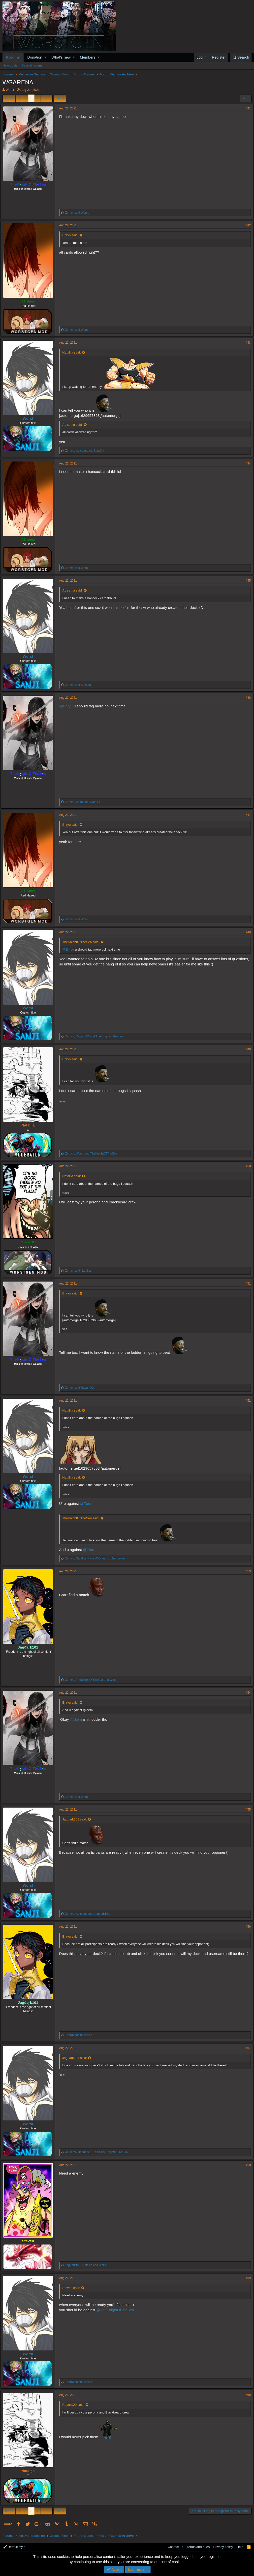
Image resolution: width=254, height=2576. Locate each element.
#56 (246, 1926)
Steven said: (73, 2288)
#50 (246, 1166)
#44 (246, 463)
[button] (45, 57)
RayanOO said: (75, 2405)
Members (87, 57)
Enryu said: (72, 235)
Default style (14, 2547)
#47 (246, 815)
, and (86, 450)
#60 (246, 2395)
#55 (246, 1809)
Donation (34, 57)
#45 (246, 580)
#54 (246, 1692)
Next (59, 98)
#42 (246, 225)
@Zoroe (88, 1503)
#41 (246, 108)
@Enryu (67, 706)
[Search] (241, 57)
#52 (246, 1400)
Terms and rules (198, 2547)
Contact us (175, 2547)
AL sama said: (74, 425)
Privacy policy (223, 2547)
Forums (13, 57)
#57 (246, 2048)
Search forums (32, 65)
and (79, 212)
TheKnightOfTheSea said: (82, 942)
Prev (9, 98)
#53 (246, 1571)
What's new (61, 57)
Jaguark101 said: (76, 1819)
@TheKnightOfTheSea (117, 2310)
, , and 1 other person (97, 1558)
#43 (246, 342)
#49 (246, 1049)
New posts (10, 65)
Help (240, 2547)
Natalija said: (73, 352)
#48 (246, 932)
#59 (246, 2278)
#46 (246, 697)
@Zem (90, 1550)
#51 (246, 1283)
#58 (246, 2165)
